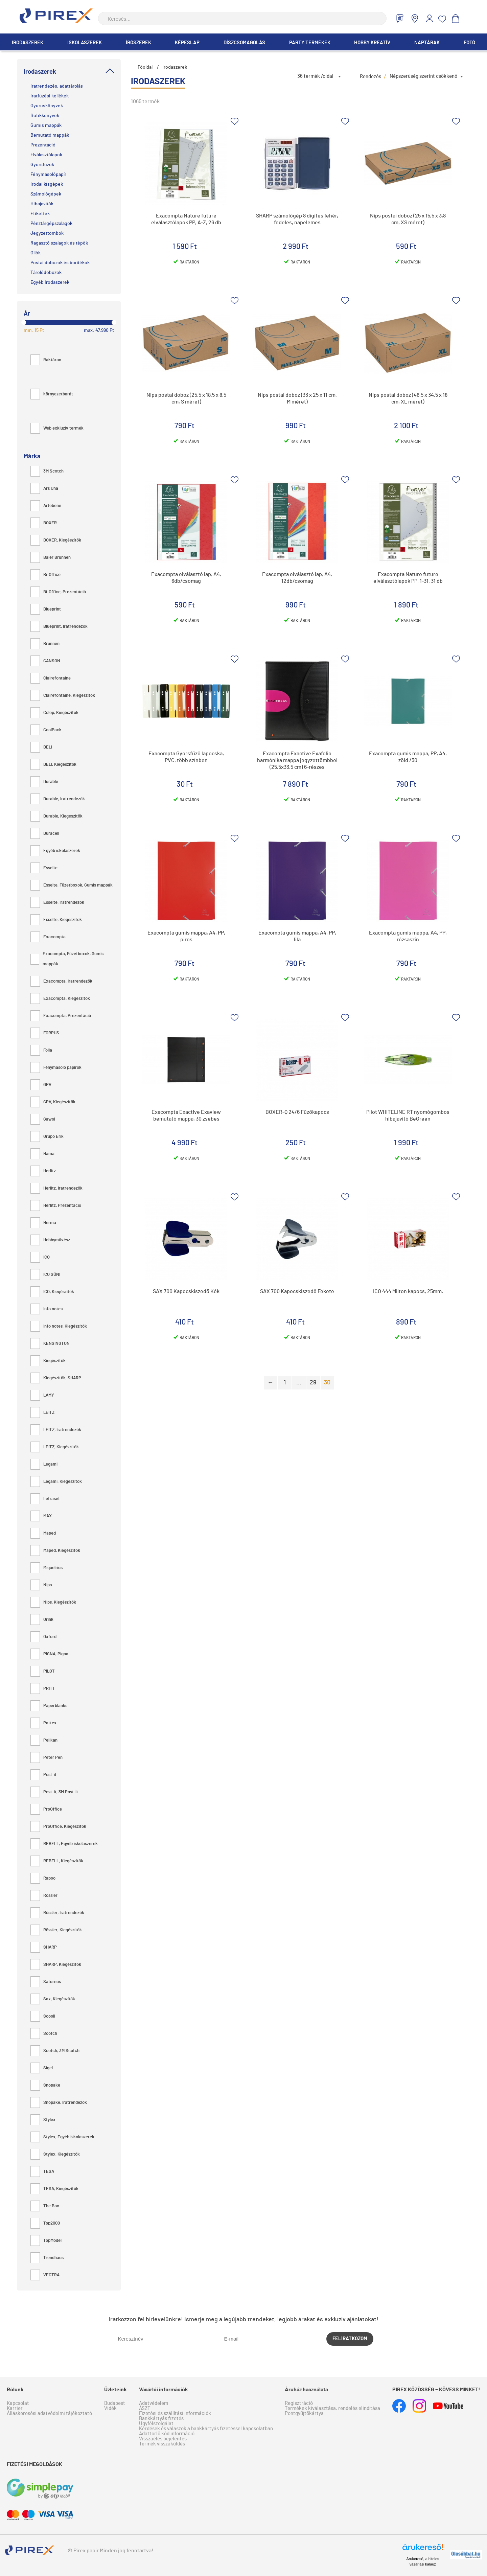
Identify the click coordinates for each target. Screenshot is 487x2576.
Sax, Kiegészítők (52, 1999)
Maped (43, 1533)
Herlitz (43, 1171)
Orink (41, 1619)
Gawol (42, 1119)
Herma (43, 1223)
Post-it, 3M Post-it (54, 1792)
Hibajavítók (41, 204)
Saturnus (45, 1982)
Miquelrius (46, 1568)
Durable (44, 782)
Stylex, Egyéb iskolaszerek (62, 2137)
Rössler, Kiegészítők (56, 1930)
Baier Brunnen (50, 557)
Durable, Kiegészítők (56, 816)
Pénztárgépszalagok (51, 223)
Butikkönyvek (44, 115)
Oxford (43, 1637)
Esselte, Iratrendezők (57, 902)
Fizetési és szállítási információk (175, 2413)
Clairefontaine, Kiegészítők (62, 695)
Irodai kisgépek (46, 184)
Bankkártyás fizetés (161, 2418)
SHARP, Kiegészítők (55, 1964)
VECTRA (45, 2275)
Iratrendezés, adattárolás (56, 86)
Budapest (114, 2403)
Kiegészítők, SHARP (55, 1378)
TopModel (46, 2240)
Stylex (42, 2120)
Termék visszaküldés (162, 2443)
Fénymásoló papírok (56, 1067)
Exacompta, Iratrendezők (61, 981)
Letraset (45, 1499)
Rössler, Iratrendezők (57, 1913)
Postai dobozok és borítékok (60, 262)
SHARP (43, 1947)
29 (313, 1383)
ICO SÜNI (45, 1274)
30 (327, 1383)
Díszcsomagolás (244, 42)
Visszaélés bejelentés (163, 2438)
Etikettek (40, 213)
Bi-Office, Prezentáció (58, 592)
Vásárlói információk (163, 2389)
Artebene (45, 506)
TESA (42, 2171)
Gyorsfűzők (42, 164)
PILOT (42, 1671)
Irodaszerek (27, 42)
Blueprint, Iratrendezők (59, 626)
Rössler (43, 1895)
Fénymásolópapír (48, 174)
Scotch (43, 2033)
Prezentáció (42, 145)
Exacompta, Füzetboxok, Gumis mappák (66, 959)
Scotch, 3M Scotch (54, 2051)
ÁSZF (144, 2408)
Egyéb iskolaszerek (55, 851)
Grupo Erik (47, 1136)
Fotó (469, 42)
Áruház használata (306, 2389)
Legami (43, 1464)
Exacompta (48, 937)
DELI (41, 747)
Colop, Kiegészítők (54, 713)
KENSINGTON (50, 1343)
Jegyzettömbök (47, 233)
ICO (40, 1257)
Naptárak (427, 42)
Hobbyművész (50, 1240)
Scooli (42, 2016)
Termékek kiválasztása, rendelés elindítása (332, 2408)
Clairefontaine (50, 678)
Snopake (45, 2085)
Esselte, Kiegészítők (56, 920)
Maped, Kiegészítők (55, 1550)
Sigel (41, 2068)
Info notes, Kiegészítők (58, 1326)
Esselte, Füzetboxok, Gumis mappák (71, 885)
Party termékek (309, 42)
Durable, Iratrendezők (57, 799)
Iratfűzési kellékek (49, 96)
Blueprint (45, 609)
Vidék (110, 2408)
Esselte (43, 868)
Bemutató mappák (49, 135)
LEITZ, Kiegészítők (54, 1447)
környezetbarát (51, 394)
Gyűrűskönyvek (46, 106)
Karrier (15, 2408)
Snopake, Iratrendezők (58, 2102)
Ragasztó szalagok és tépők (59, 243)
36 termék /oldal (315, 76)
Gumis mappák (46, 125)
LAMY (42, 1395)
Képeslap (187, 42)
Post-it (43, 1775)
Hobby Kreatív (372, 42)
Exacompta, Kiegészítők (60, 998)
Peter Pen (46, 1757)
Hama (42, 1154)
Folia (41, 1050)
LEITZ (42, 1412)
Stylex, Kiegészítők (55, 2154)
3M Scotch (47, 471)
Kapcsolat (18, 2403)
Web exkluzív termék (57, 428)
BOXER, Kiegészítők (55, 540)
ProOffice (46, 1809)
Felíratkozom (349, 2338)
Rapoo (42, 1878)
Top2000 (45, 2223)
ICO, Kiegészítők (52, 1292)
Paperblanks (48, 1706)
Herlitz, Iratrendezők (56, 1188)
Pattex (43, 1723)
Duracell (44, 833)
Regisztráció (299, 2403)
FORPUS (44, 1033)
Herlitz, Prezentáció (55, 1205)
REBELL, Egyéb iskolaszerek (64, 1844)
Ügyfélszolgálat (156, 2423)
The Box (44, 2206)
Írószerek (138, 42)
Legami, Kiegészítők (56, 1481)
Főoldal (145, 67)
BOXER (43, 523)
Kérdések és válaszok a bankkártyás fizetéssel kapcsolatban (206, 2428)
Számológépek (45, 194)
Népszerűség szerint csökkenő (423, 76)
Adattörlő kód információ (166, 2433)
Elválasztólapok (46, 155)
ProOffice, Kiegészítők (58, 1826)
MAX (41, 1516)
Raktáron (45, 360)
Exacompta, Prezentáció (60, 1016)
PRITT (42, 1688)
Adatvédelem (153, 2403)
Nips (41, 1585)
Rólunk (15, 2389)
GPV (40, 1085)
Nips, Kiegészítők (53, 1602)
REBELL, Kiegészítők (56, 1861)
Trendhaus (47, 2258)
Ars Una (44, 488)
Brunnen (45, 644)
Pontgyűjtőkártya (304, 2413)
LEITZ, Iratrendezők (55, 1430)
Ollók (35, 253)
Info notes (46, 1309)
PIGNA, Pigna (49, 1654)
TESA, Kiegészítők (54, 2189)
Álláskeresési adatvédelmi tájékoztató (49, 2413)
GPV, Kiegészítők (52, 1102)
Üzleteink (115, 2389)
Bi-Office (45, 575)
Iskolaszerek (84, 42)
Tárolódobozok (46, 272)
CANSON (45, 661)
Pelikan (43, 1740)
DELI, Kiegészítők (53, 764)
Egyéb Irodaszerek (49, 282)
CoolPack (46, 730)
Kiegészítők (48, 1361)
